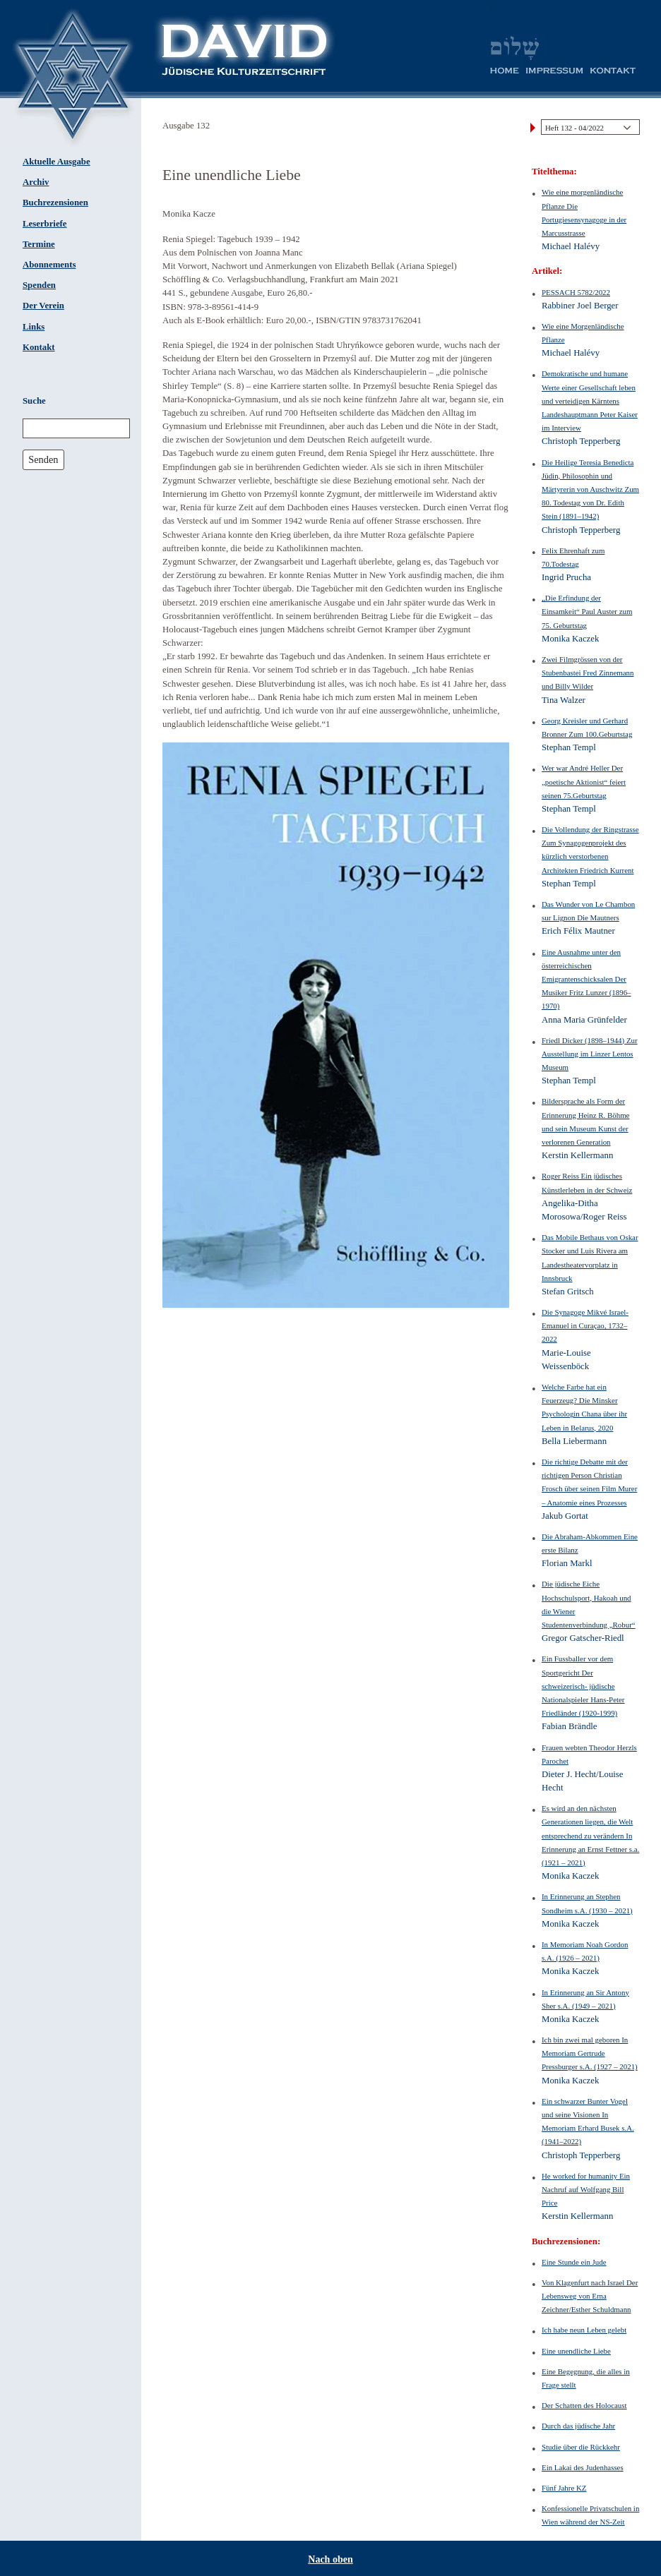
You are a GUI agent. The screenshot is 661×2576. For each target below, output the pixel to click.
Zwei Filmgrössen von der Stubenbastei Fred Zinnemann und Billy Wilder (587, 672)
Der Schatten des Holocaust (584, 2405)
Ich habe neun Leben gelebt (584, 2329)
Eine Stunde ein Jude (574, 2262)
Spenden (39, 285)
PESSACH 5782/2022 (576, 292)
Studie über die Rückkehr (581, 2447)
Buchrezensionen (55, 202)
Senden (43, 459)
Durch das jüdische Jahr (578, 2425)
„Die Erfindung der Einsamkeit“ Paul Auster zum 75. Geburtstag (587, 611)
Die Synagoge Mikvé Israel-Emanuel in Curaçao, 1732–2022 (585, 1325)
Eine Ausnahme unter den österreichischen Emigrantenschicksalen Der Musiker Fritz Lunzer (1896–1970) (586, 979)
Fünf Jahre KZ (564, 2488)
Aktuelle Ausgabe (56, 162)
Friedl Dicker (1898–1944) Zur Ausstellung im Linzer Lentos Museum (590, 1053)
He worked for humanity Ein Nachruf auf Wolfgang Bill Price (586, 2189)
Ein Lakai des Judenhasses (583, 2467)
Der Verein (43, 306)
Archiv (36, 182)
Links (33, 327)
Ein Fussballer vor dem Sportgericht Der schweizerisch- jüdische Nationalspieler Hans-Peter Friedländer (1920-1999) (583, 1685)
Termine (39, 244)
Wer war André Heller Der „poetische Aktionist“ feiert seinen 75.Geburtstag (584, 781)
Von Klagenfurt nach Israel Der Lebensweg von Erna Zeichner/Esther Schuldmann (590, 2295)
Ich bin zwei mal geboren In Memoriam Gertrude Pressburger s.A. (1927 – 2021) (590, 2053)
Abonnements (49, 265)
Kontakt (39, 347)
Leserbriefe (45, 224)
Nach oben (330, 2559)
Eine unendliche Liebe (576, 2351)
